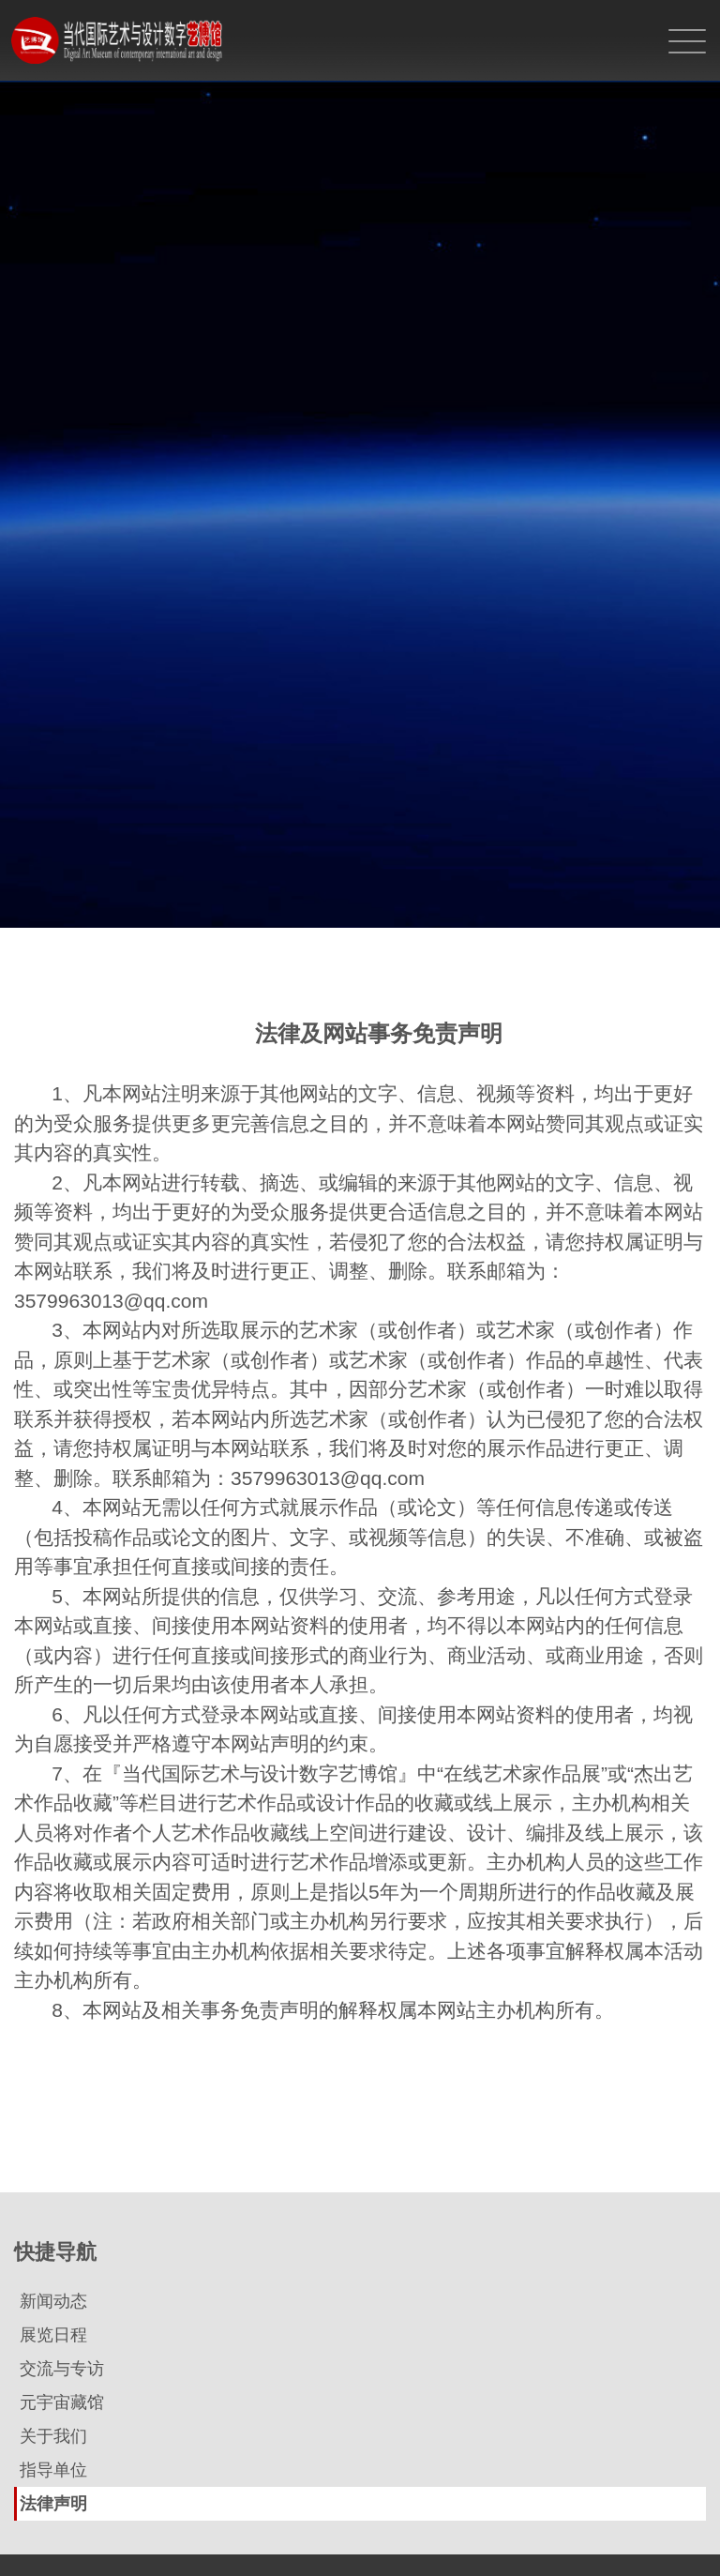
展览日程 (53, 2335)
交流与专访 (62, 2368)
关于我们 (53, 2436)
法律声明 (53, 2503)
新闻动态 (53, 2301)
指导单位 (53, 2470)
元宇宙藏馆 (62, 2402)
